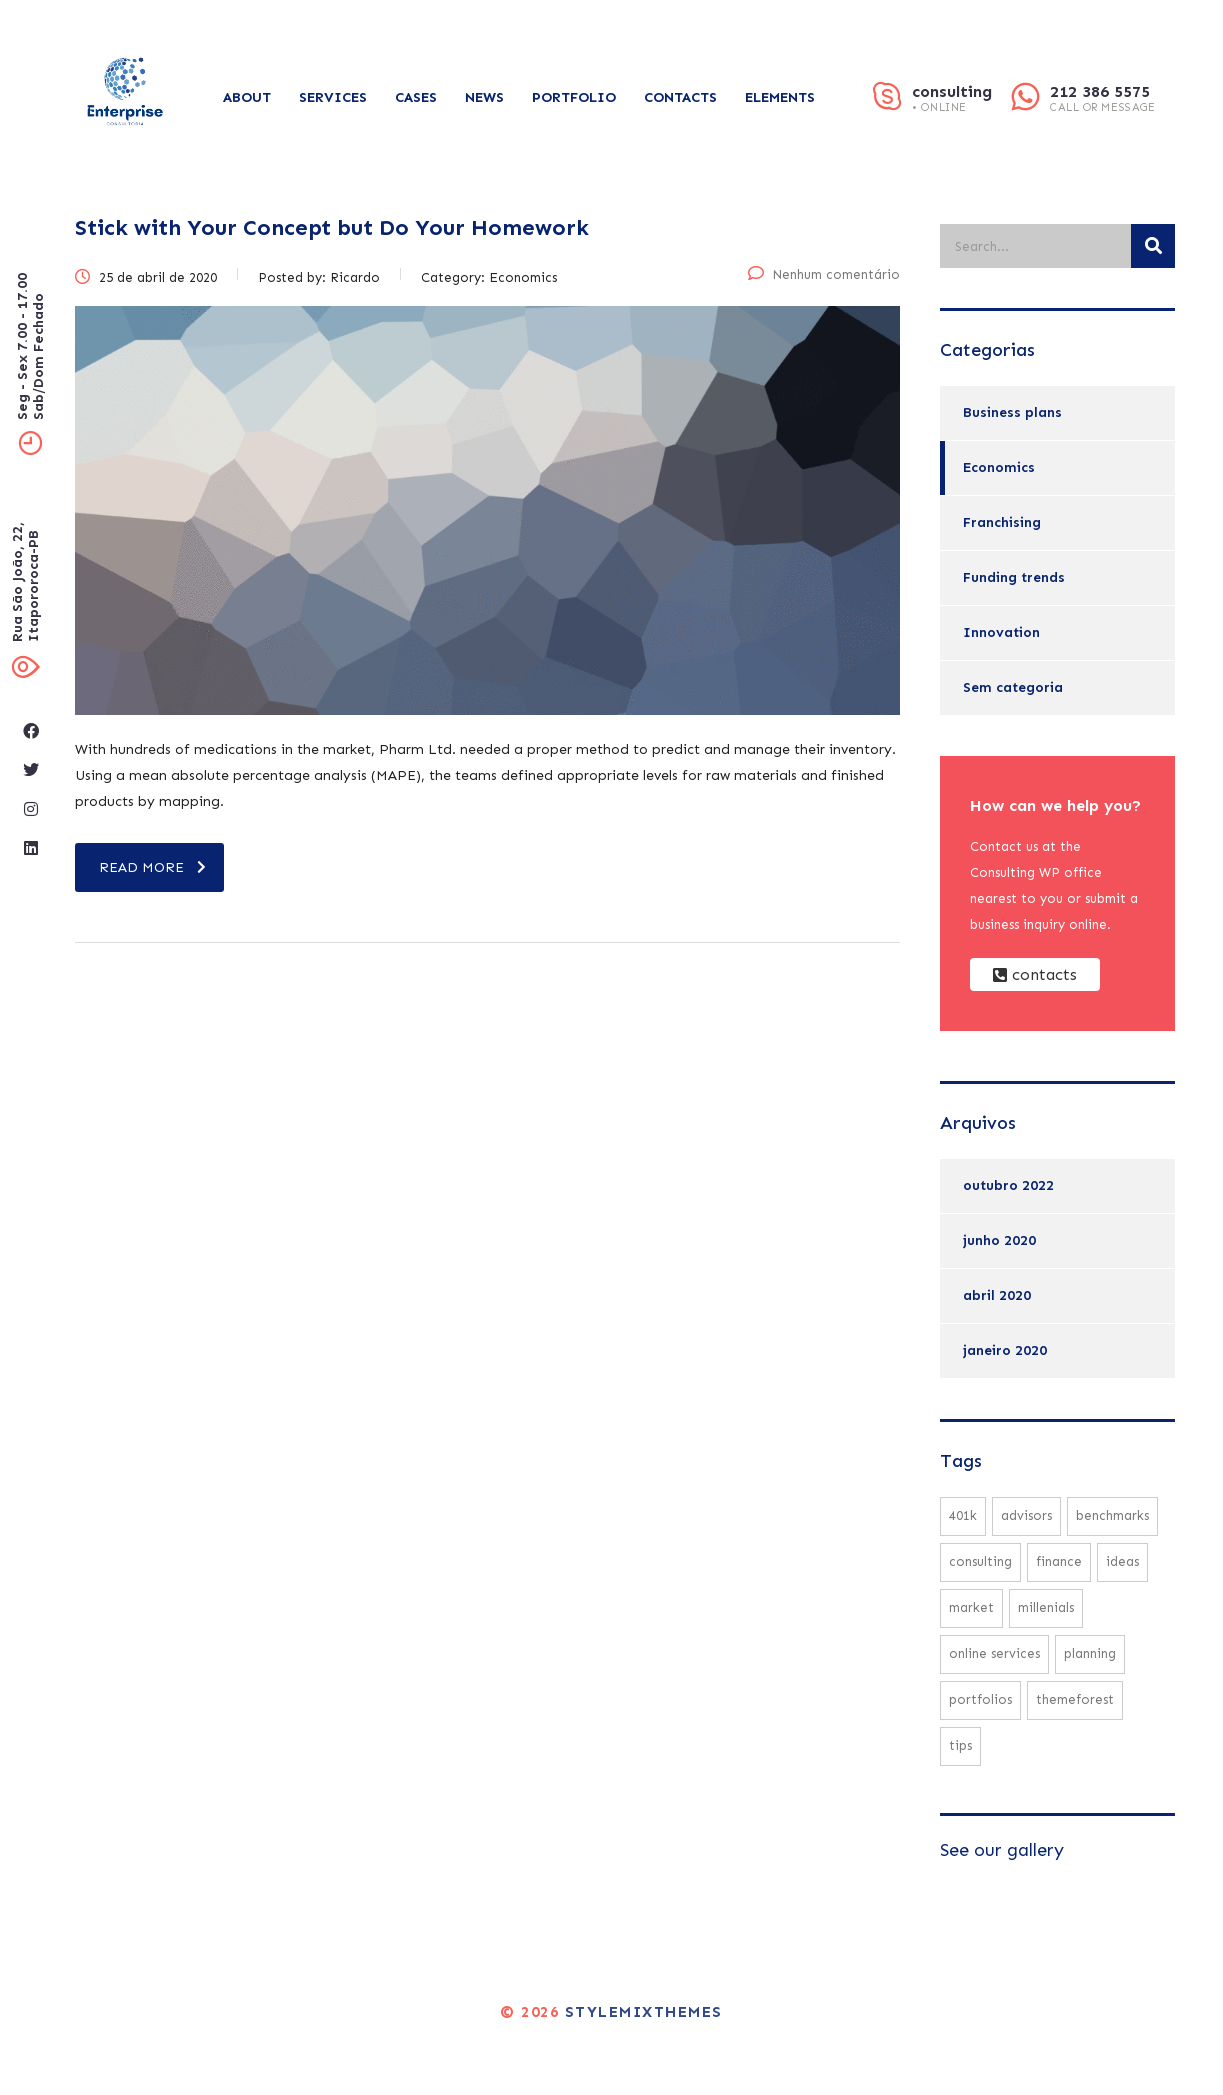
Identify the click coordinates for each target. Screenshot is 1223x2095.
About (247, 97)
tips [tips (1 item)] (960, 1745)
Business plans (1012, 412)
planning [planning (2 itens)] (1090, 1653)
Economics (999, 467)
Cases (416, 97)
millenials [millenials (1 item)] (1046, 1607)
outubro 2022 (1008, 1185)
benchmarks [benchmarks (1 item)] (1112, 1515)
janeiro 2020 (1005, 1350)
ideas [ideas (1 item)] (1122, 1561)
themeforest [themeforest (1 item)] (1075, 1699)
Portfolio (574, 97)
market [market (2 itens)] (971, 1607)
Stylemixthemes (644, 2012)
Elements (780, 97)
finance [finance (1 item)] (1059, 1561)
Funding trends (1014, 577)
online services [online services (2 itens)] (994, 1653)
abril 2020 (997, 1295)
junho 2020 (999, 1240)
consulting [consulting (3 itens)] (980, 1561)
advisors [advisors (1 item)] (1026, 1515)
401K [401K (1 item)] (963, 1515)
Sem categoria (1013, 687)
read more (152, 867)
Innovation (1001, 632)
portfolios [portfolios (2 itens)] (980, 1699)
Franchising (1002, 522)
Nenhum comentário (824, 274)
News (484, 97)
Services (333, 97)
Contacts (680, 97)
